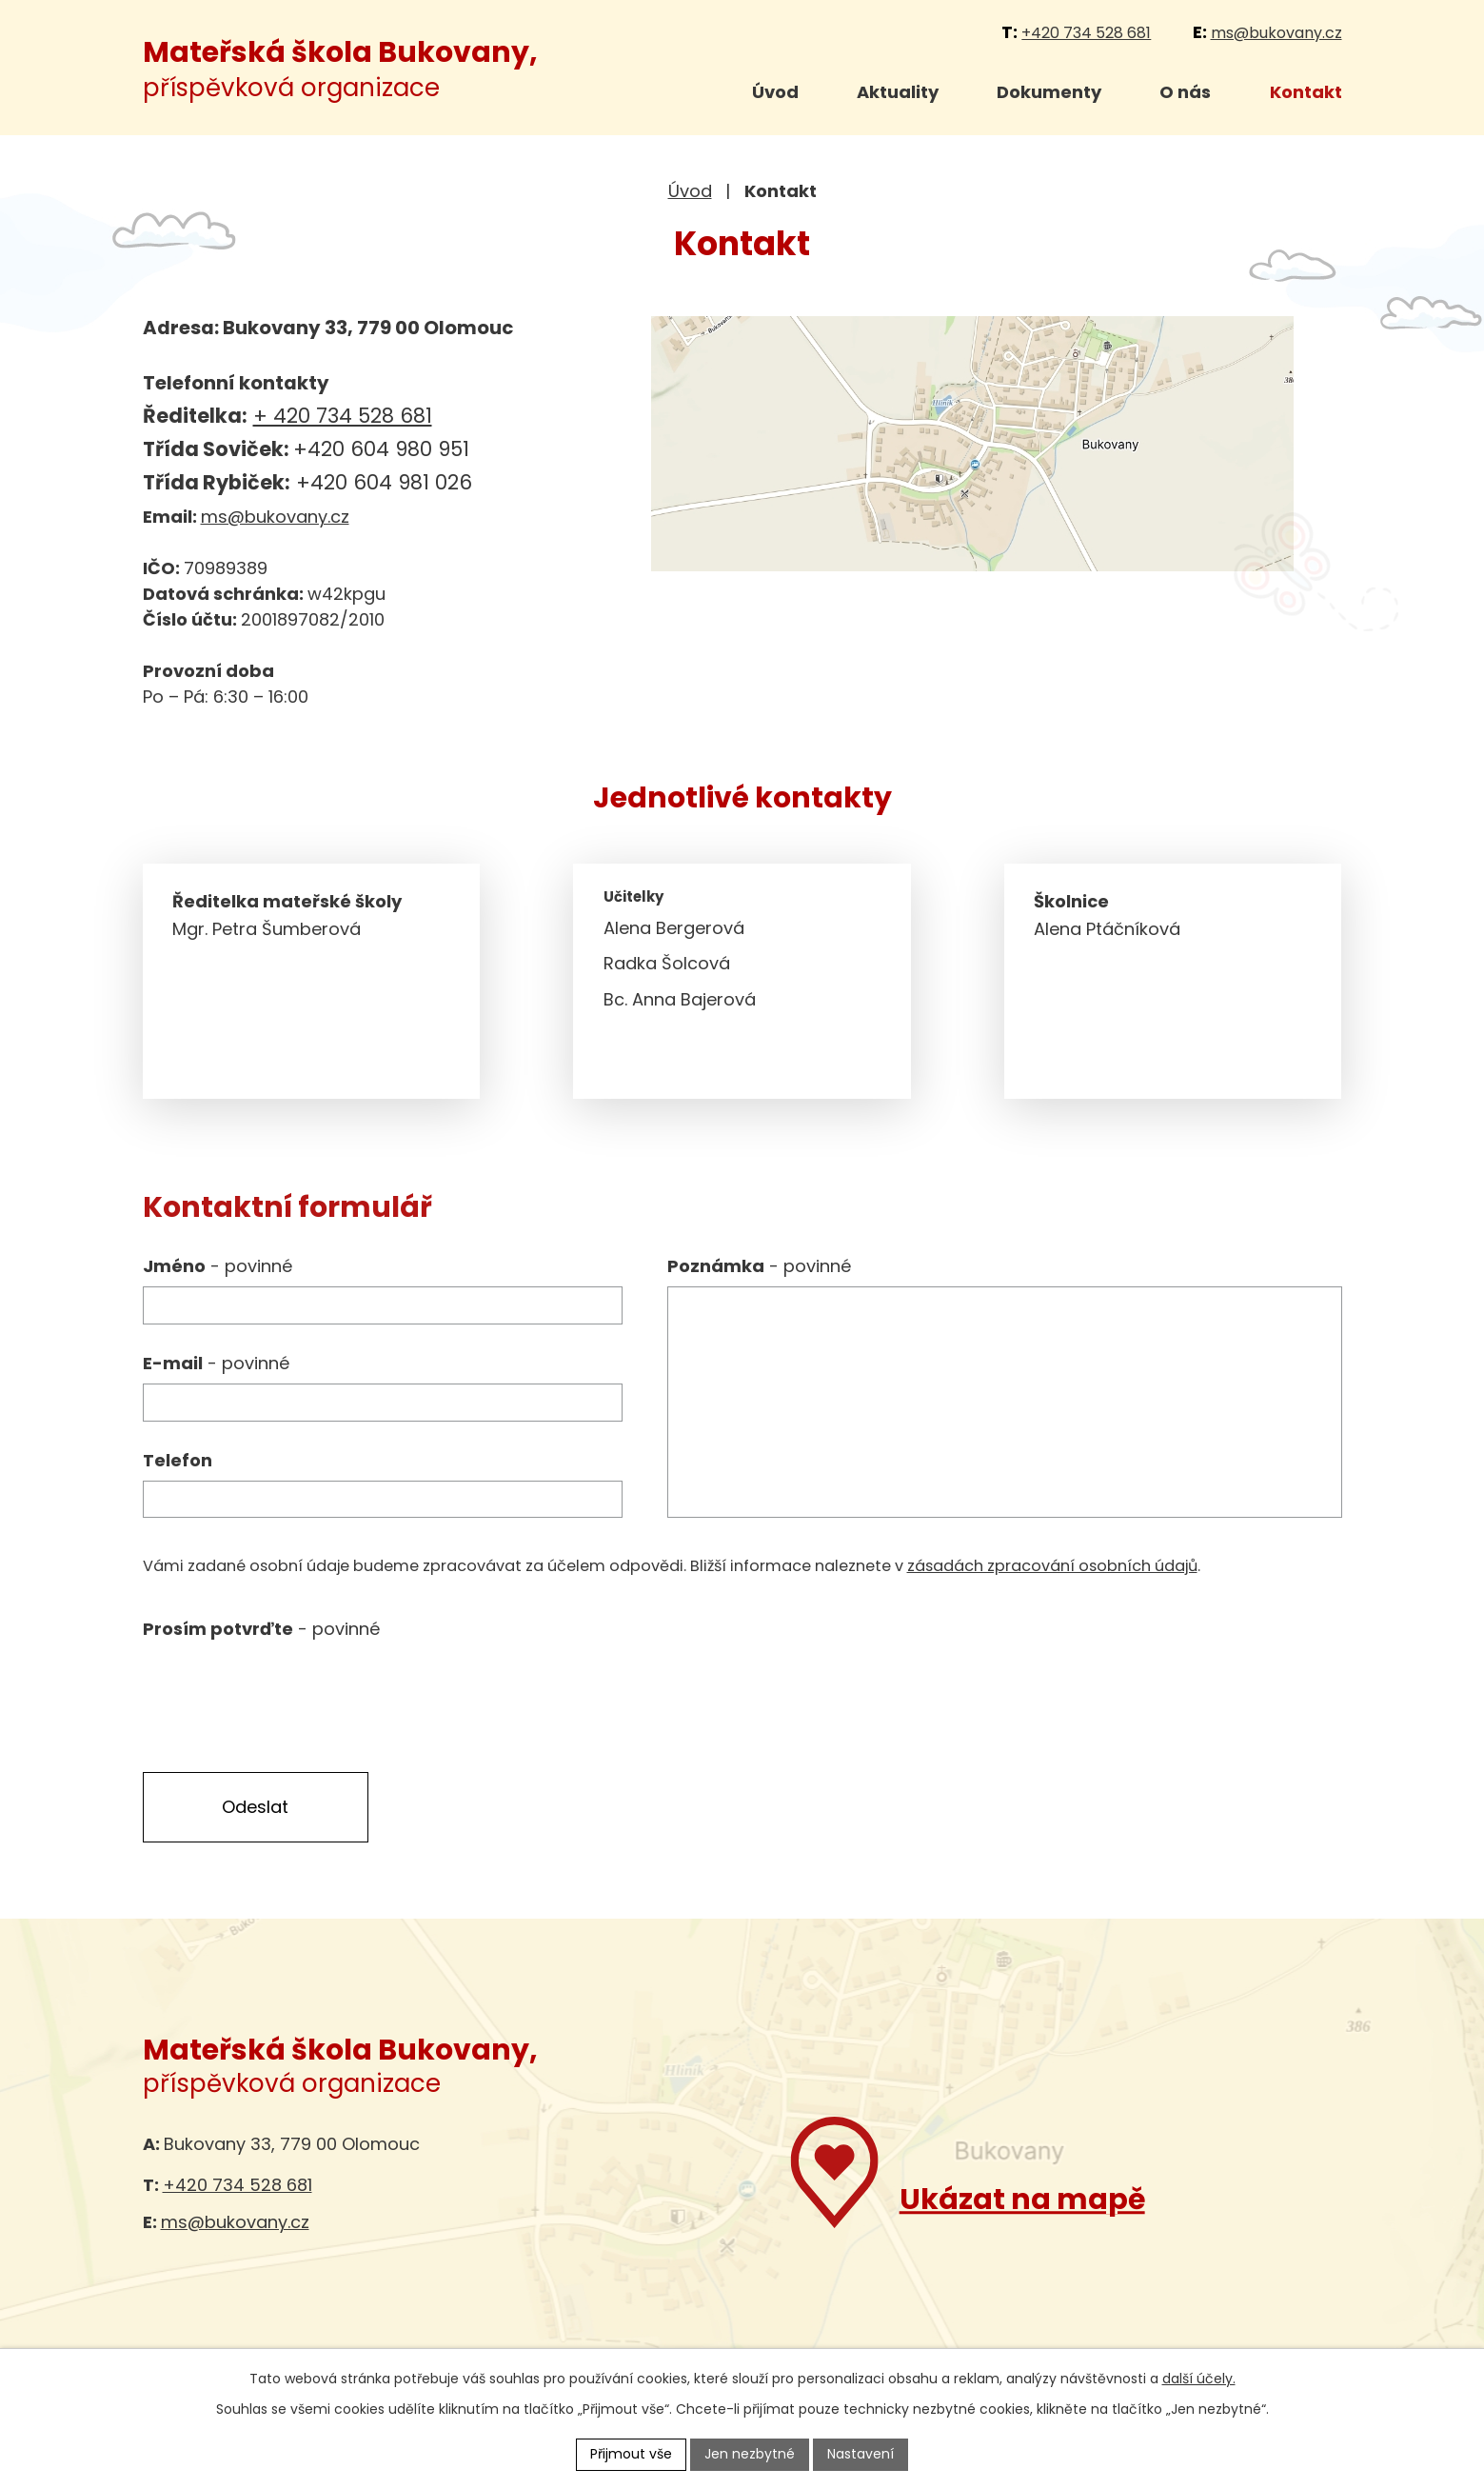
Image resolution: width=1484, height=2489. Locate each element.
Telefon (177, 1460)
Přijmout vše (631, 2453)
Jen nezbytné (749, 2453)
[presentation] (287, 1686)
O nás (1185, 92)
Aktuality (898, 92)
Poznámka (759, 1266)
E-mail (216, 1363)
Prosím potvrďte (261, 1629)
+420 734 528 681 (1086, 33)
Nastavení (860, 2453)
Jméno (217, 1266)
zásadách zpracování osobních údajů (1052, 1566)
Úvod (775, 92)
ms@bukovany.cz (1276, 33)
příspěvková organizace (340, 70)
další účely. (1199, 2378)
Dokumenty (1049, 92)
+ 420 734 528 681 (342, 415)
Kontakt (1306, 92)
